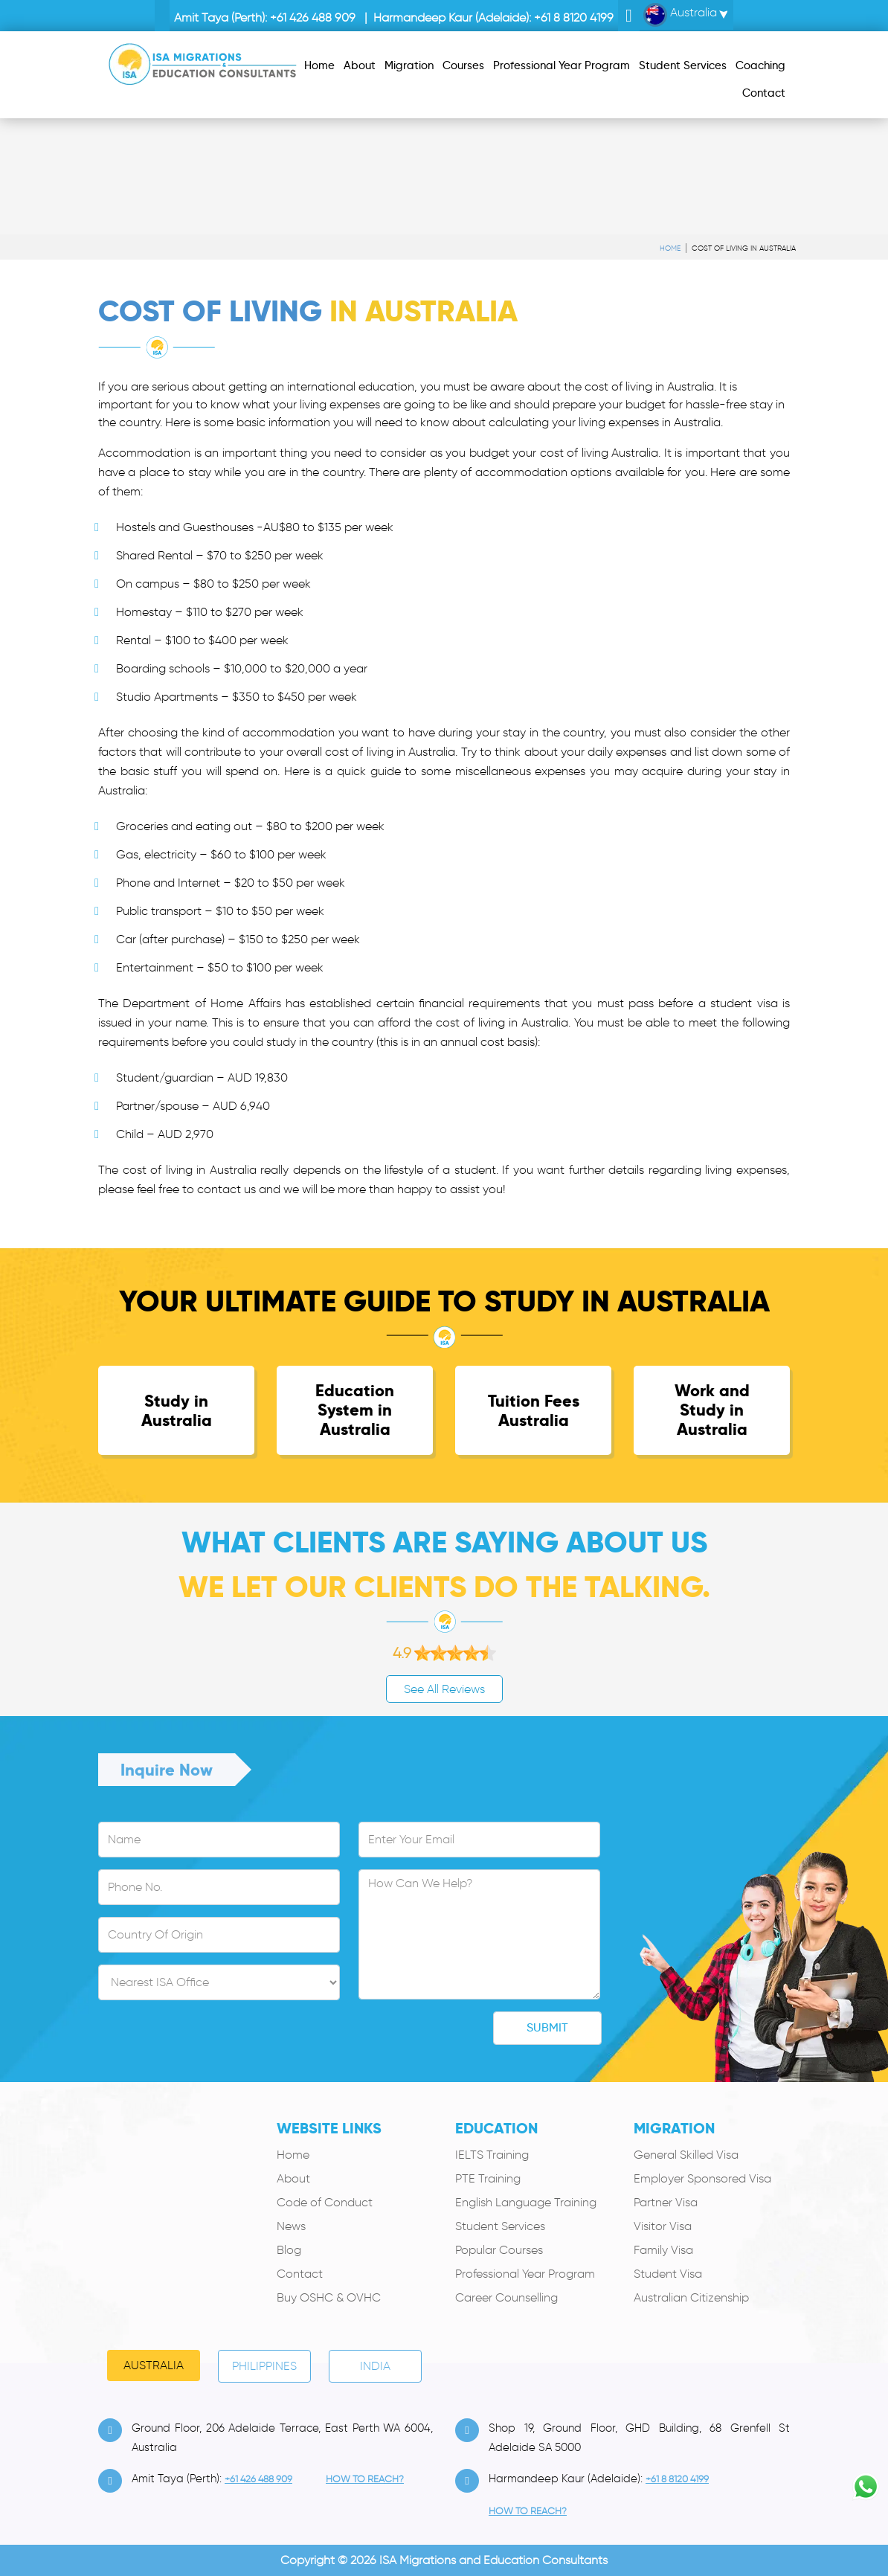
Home (670, 248)
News (291, 2226)
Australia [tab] (153, 2365)
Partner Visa (666, 2202)
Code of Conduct (325, 2202)
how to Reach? (365, 2479)
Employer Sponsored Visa (702, 2178)
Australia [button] (680, 15)
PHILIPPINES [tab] (264, 2366)
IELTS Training (492, 2155)
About (293, 2178)
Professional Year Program (525, 2274)
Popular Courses (499, 2250)
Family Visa (663, 2250)
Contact (300, 2274)
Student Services (500, 2226)
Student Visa (668, 2274)
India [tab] (375, 2366)
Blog (289, 2250)
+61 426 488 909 (312, 17)
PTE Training (488, 2178)
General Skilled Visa (686, 2155)
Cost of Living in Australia (744, 248)
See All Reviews (444, 1689)
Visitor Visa (663, 2226)
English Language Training (525, 2202)
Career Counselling (506, 2297)
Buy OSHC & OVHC (329, 2297)
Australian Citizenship (691, 2297)
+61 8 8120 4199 (574, 17)
